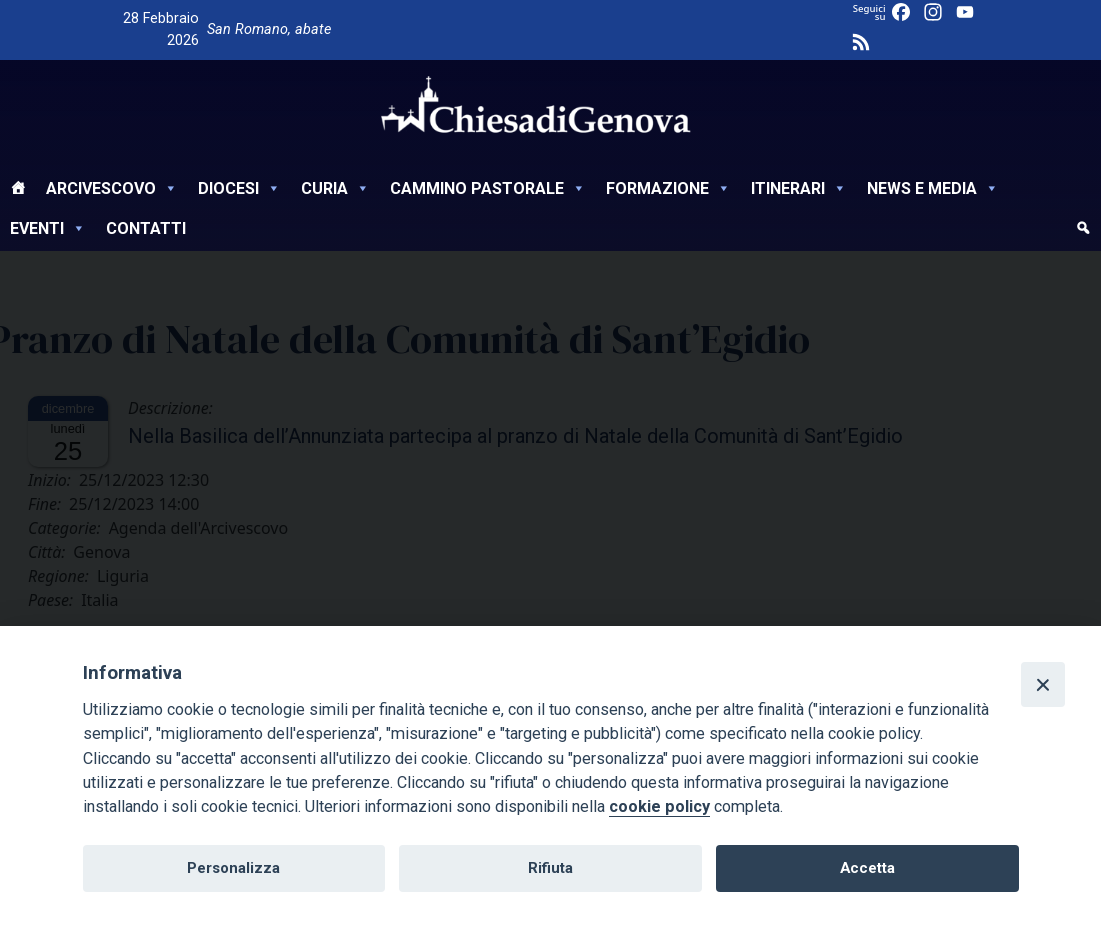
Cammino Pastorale (488, 188)
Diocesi (239, 188)
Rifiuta (550, 868)
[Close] (1043, 684)
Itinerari (799, 188)
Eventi (48, 228)
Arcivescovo (112, 188)
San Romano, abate (269, 29)
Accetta (867, 868)
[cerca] (1083, 231)
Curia (335, 188)
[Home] (18, 191)
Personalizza (233, 868)
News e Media (933, 188)
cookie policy (659, 806)
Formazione (668, 188)
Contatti (146, 228)
